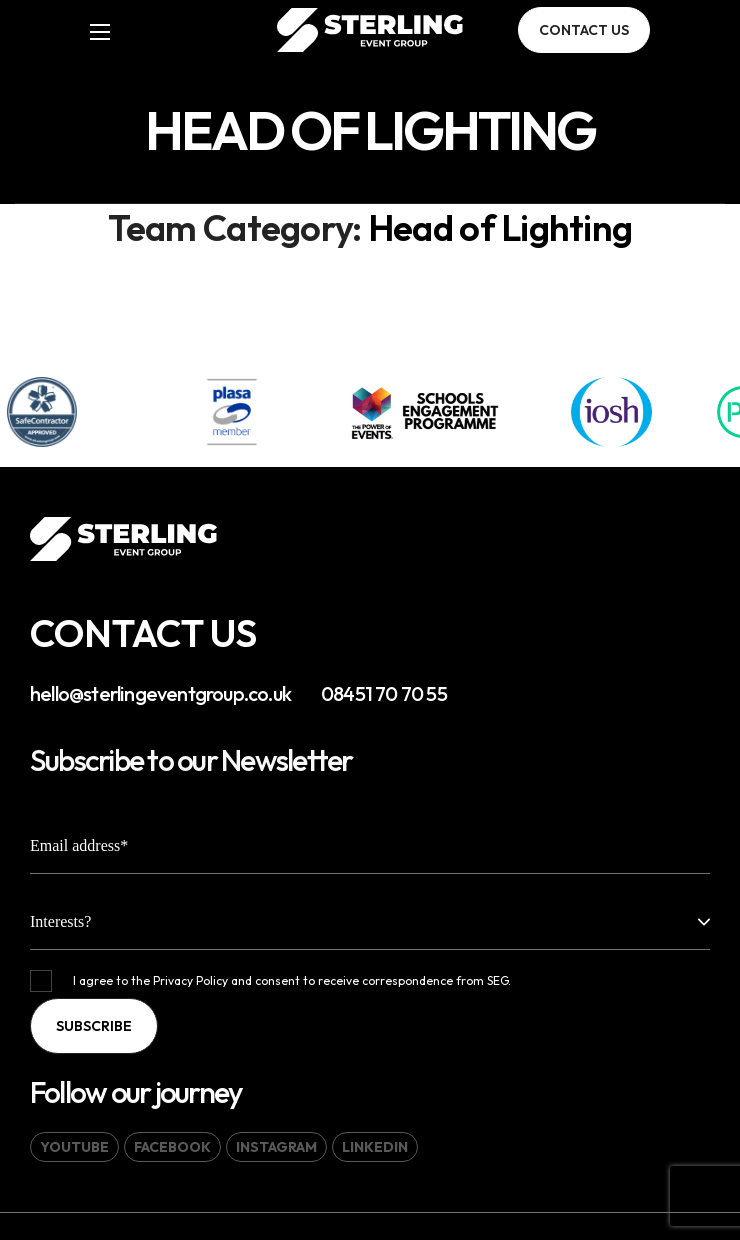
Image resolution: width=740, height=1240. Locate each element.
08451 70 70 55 (384, 693)
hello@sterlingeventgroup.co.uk (160, 693)
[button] (584, 30)
